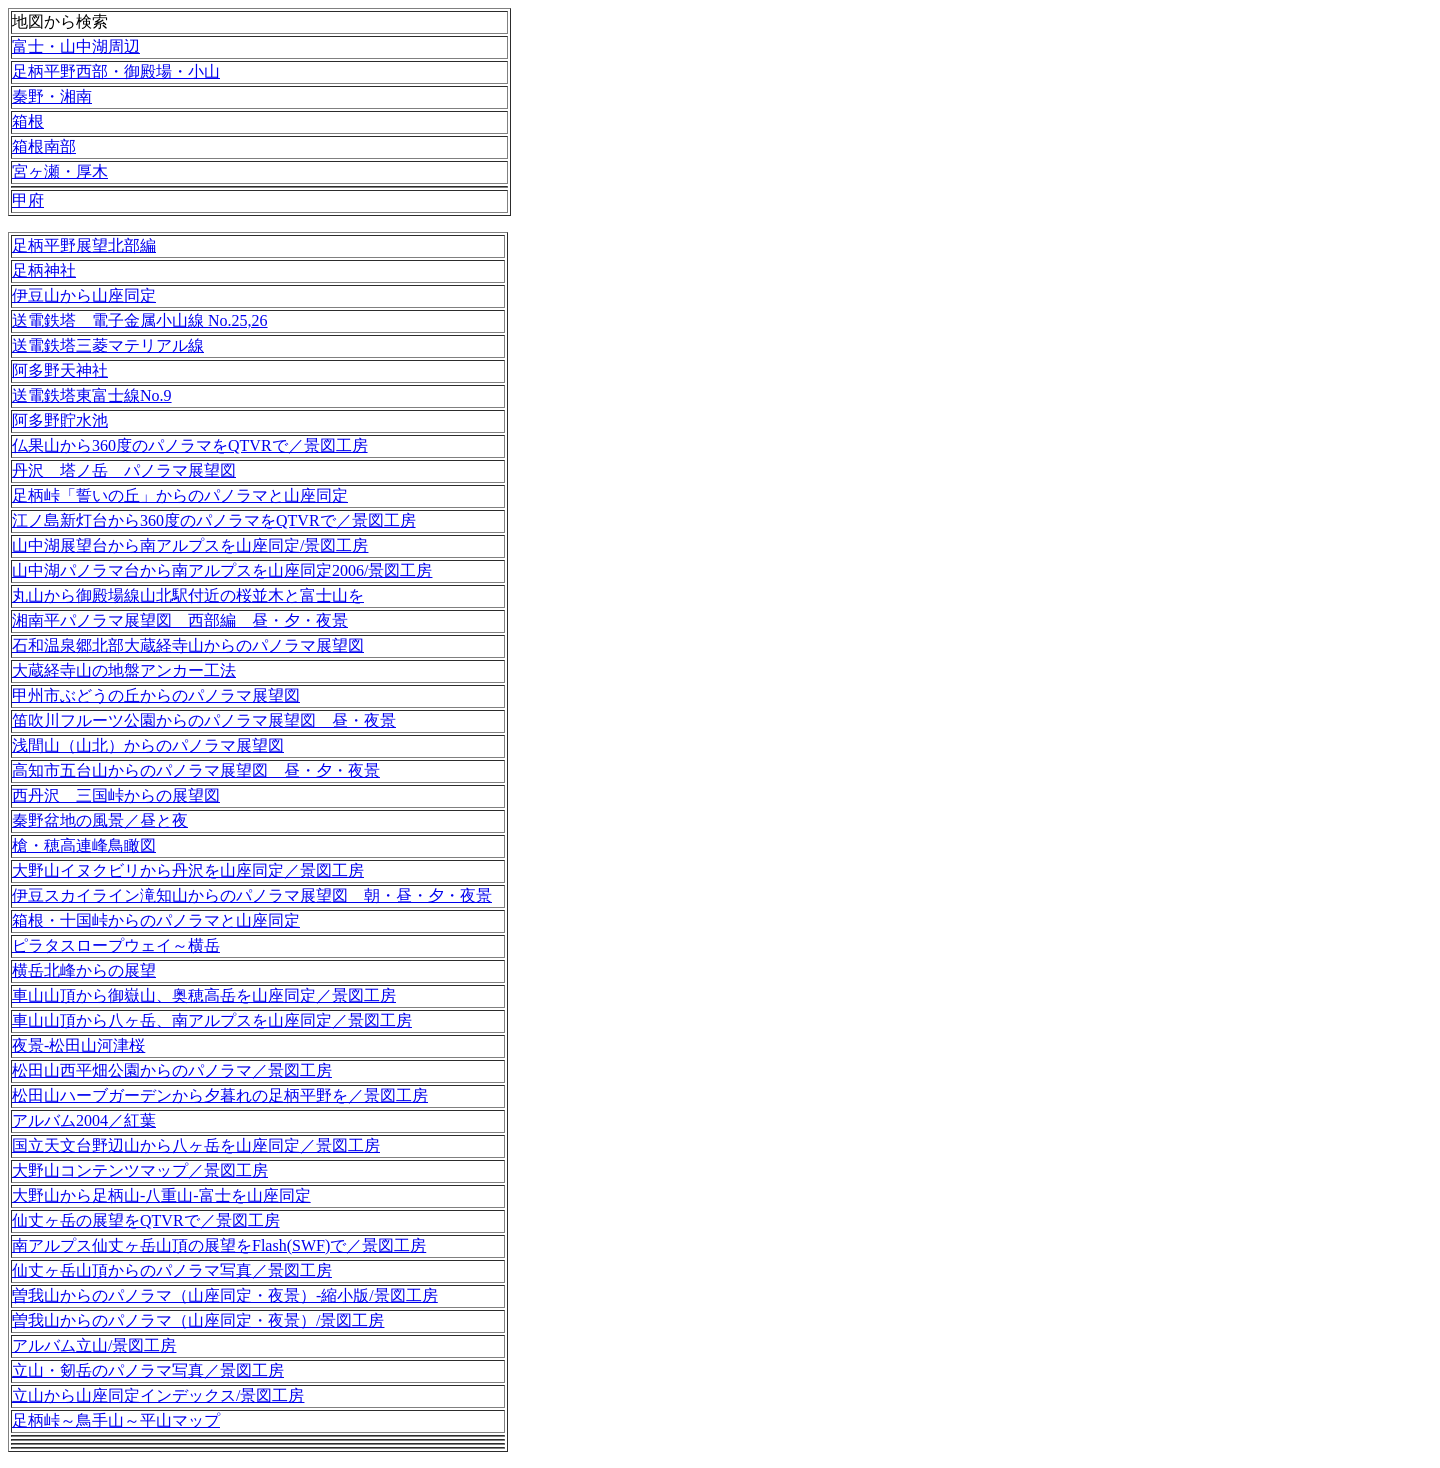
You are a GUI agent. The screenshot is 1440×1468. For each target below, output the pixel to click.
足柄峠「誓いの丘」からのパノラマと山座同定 (180, 495)
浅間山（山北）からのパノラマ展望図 (148, 745)
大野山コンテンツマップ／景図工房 (140, 1170)
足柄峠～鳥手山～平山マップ (116, 1420)
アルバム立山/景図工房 (94, 1345)
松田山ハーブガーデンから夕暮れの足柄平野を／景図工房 (220, 1095)
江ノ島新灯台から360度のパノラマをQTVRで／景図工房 (214, 520)
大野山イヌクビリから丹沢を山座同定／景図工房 (188, 870)
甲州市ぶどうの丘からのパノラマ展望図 (156, 695)
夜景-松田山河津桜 (78, 1045)
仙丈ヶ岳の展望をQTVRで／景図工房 (146, 1220)
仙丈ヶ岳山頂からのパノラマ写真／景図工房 (172, 1270)
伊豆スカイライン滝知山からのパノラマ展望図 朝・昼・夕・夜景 (252, 895)
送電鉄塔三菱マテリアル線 (108, 345)
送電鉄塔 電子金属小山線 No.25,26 (140, 320)
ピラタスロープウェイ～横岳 (116, 945)
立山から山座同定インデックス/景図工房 (158, 1395)
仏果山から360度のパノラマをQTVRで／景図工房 (190, 445)
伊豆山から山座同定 (84, 295)
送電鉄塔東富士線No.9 (92, 395)
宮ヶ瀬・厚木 (60, 171)
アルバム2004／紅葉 (84, 1120)
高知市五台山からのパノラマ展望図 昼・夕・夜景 (196, 770)
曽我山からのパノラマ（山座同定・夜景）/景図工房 (198, 1320)
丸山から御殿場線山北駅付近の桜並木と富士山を (188, 595)
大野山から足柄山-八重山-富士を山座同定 (161, 1195)
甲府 (28, 200)
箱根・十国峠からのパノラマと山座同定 (156, 920)
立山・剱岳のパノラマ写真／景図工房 (148, 1370)
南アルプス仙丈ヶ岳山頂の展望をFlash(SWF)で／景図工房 (219, 1245)
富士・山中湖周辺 (76, 46)
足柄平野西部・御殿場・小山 (116, 71)
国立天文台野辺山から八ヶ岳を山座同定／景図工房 (196, 1145)
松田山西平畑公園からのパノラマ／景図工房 (172, 1070)
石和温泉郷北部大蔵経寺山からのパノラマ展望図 (188, 645)
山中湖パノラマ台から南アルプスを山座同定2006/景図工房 (222, 570)
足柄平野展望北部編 (84, 245)
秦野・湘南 (52, 96)
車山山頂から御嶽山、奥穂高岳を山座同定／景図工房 (204, 995)
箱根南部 (44, 146)
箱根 (28, 121)
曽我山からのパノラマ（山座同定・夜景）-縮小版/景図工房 (225, 1295)
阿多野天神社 (60, 370)
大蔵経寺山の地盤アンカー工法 (124, 670)
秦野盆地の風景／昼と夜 (100, 820)
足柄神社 (44, 270)
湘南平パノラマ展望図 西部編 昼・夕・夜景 (180, 620)
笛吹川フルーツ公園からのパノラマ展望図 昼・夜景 (204, 720)
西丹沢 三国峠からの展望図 (116, 795)
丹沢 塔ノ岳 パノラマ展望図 (124, 470)
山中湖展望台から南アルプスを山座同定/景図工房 (190, 545)
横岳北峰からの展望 (84, 970)
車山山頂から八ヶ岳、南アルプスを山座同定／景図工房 (212, 1020)
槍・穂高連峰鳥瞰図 (84, 845)
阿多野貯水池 (60, 420)
